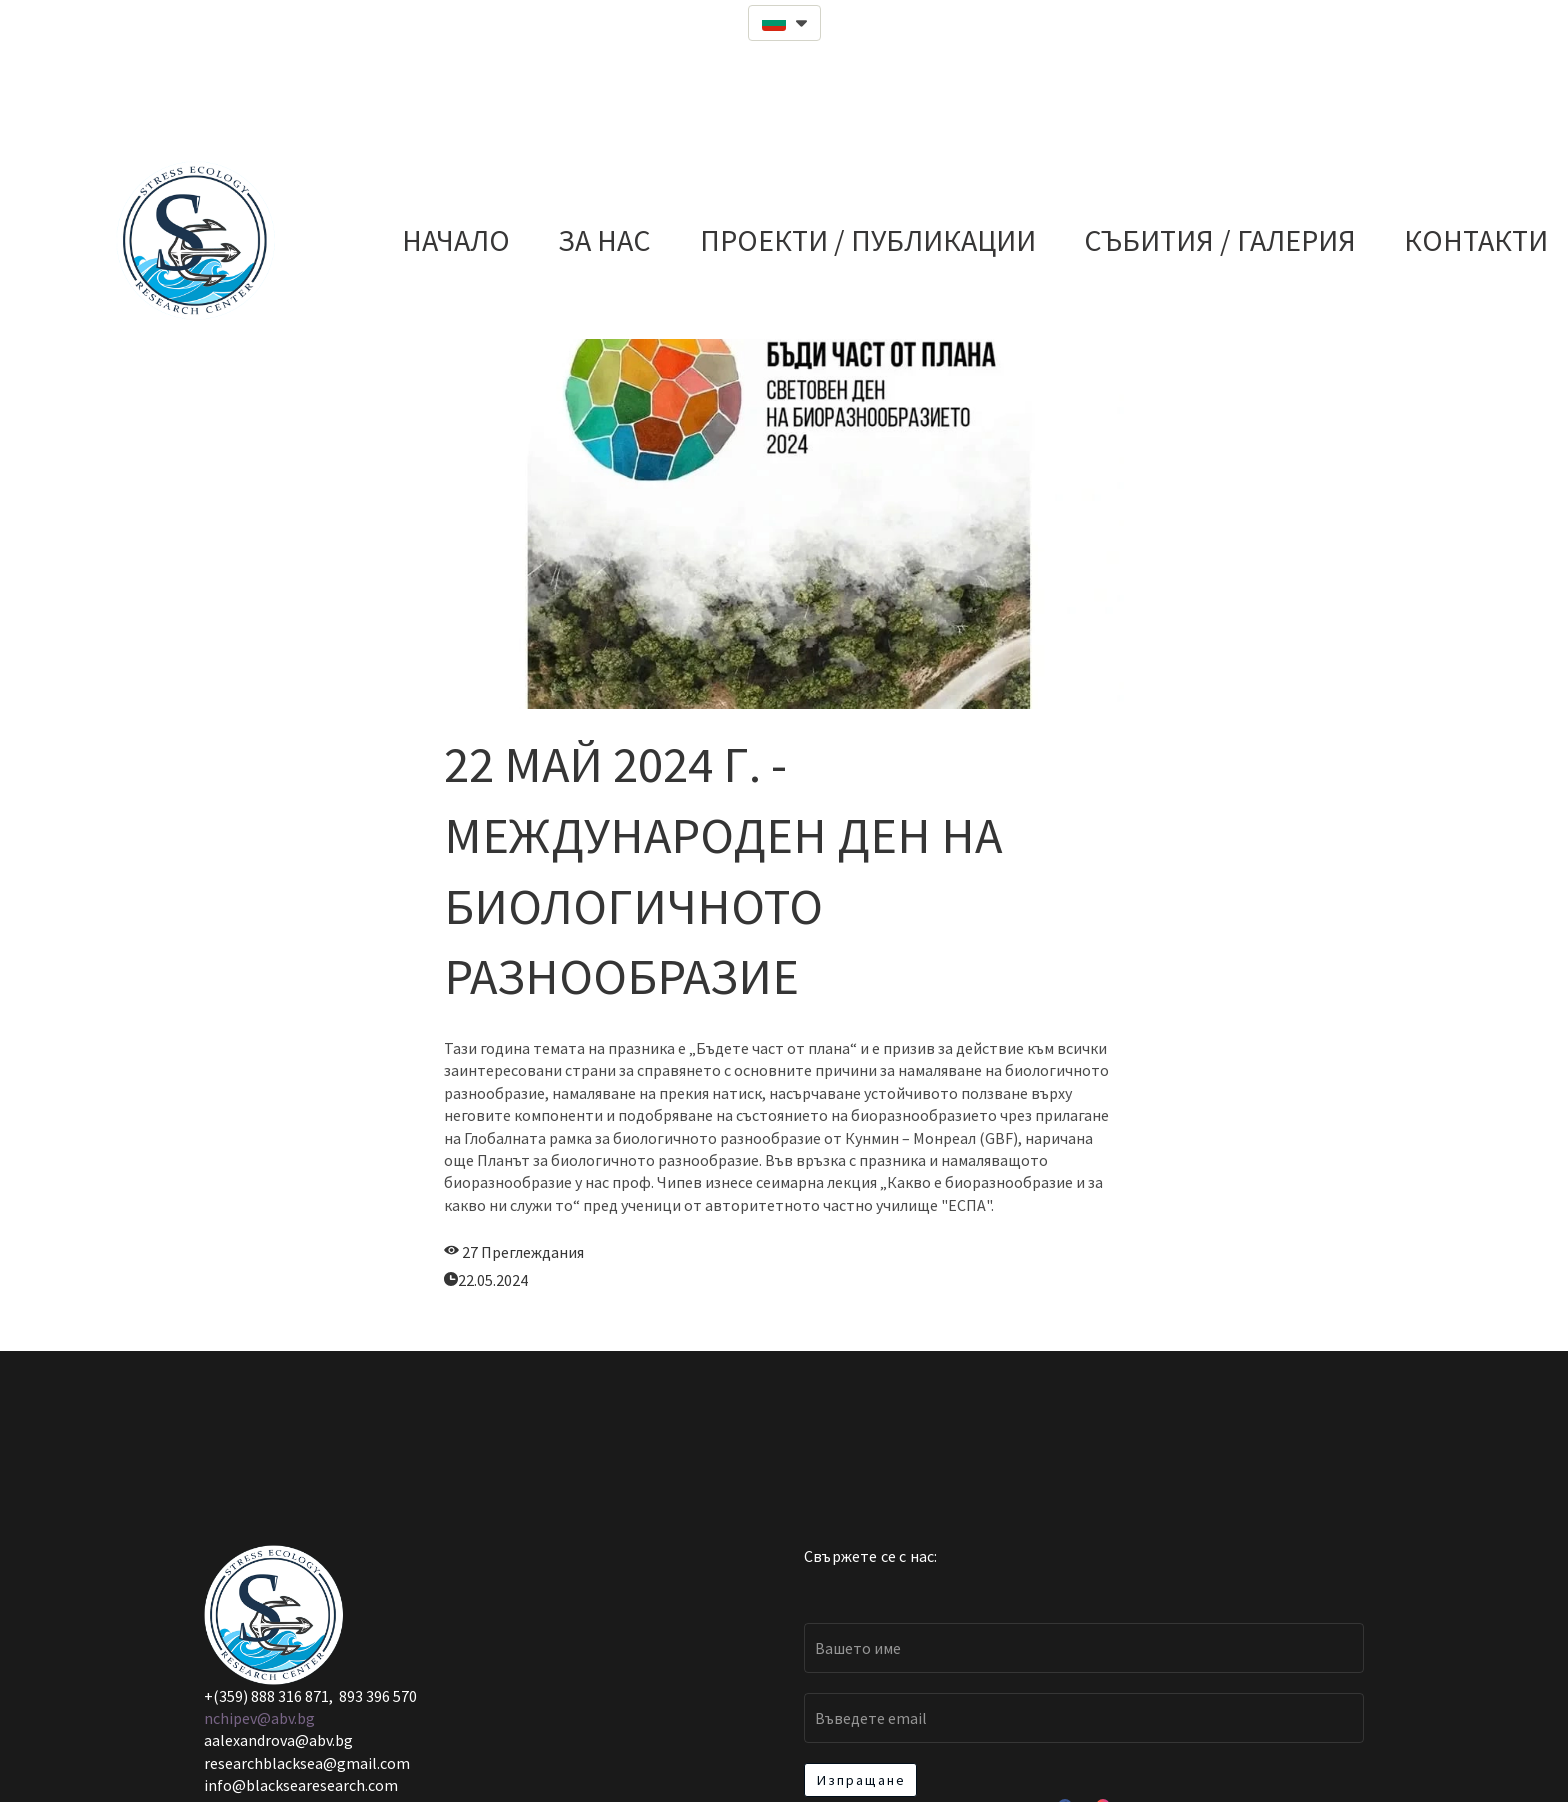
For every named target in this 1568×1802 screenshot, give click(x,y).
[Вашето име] (1084, 1648)
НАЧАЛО (456, 240)
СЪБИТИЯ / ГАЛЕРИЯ (1220, 240)
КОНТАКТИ (1476, 240)
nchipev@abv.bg (259, 1718)
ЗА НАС (604, 240)
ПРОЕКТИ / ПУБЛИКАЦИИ (868, 240)
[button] (784, 23)
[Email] (1084, 1718)
